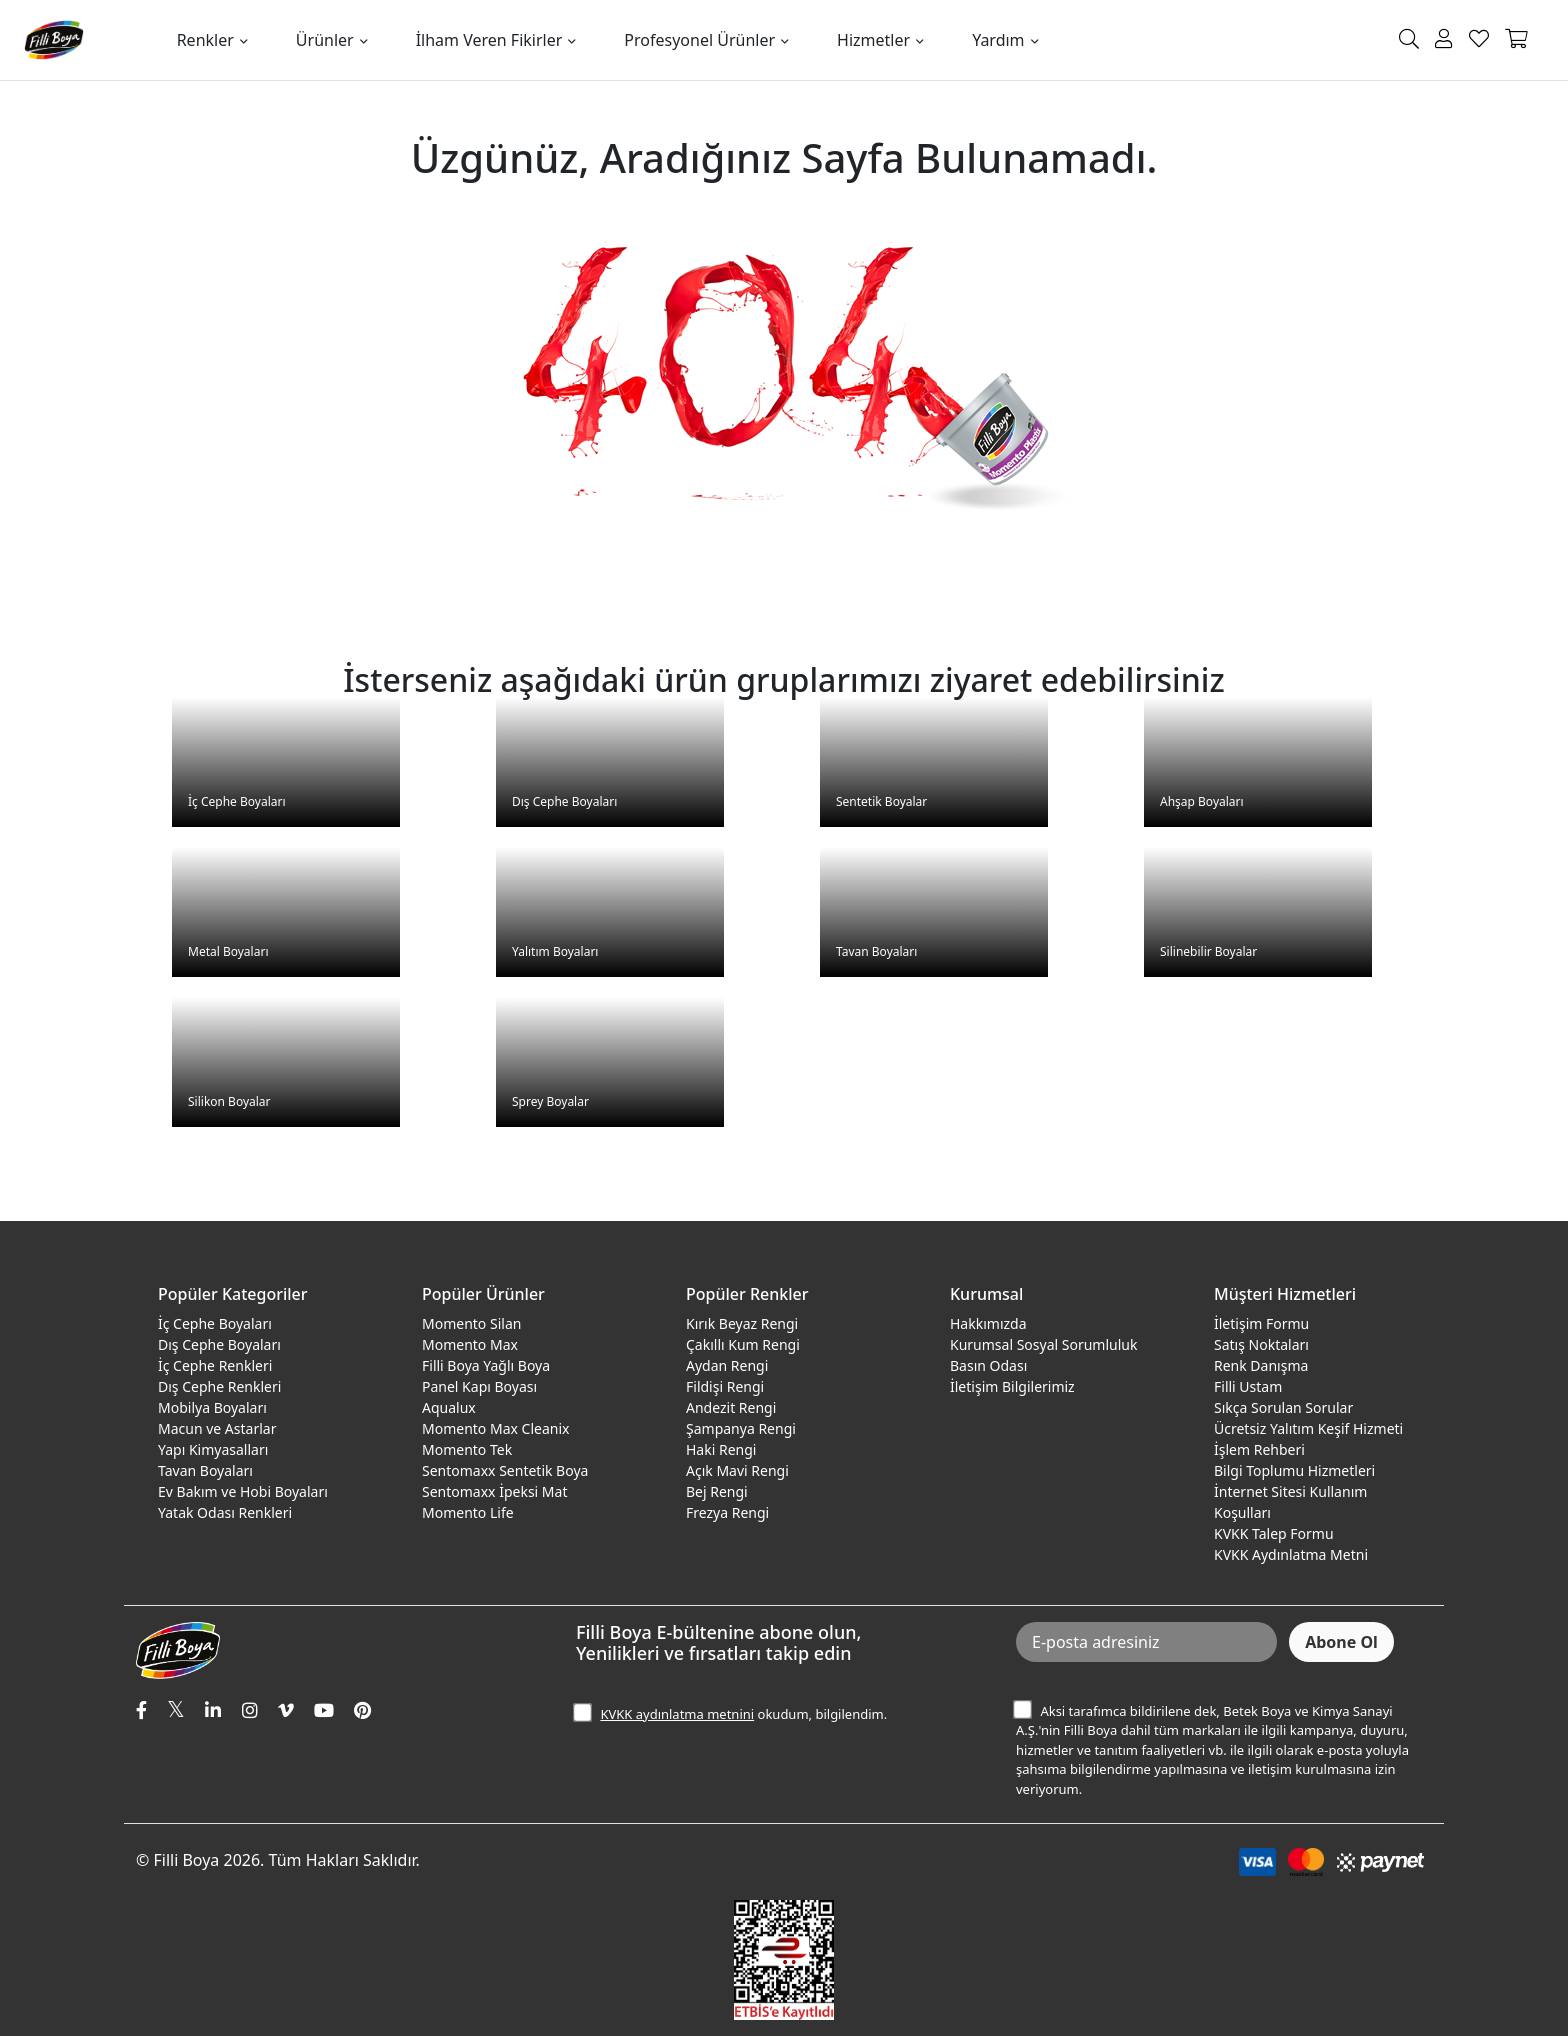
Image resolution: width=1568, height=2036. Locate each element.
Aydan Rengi (727, 1365)
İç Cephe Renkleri (215, 1365)
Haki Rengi (721, 1449)
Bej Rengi (717, 1491)
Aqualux (449, 1407)
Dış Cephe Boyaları (219, 1344)
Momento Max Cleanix (495, 1428)
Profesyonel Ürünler (699, 40)
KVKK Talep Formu (1274, 1533)
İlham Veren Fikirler (489, 40)
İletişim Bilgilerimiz (1012, 1386)
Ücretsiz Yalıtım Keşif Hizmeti (1308, 1428)
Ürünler (325, 40)
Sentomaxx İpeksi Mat (494, 1491)
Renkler (205, 40)
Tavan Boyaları (205, 1470)
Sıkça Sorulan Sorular (1283, 1407)
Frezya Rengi (727, 1512)
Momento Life (468, 1512)
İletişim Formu (1261, 1323)
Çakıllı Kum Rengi (743, 1344)
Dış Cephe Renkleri (219, 1386)
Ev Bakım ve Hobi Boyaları (243, 1491)
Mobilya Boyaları (212, 1407)
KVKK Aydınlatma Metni (1291, 1554)
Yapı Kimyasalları (213, 1449)
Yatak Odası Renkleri (225, 1512)
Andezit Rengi (731, 1407)
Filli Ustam (1248, 1386)
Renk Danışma (1261, 1365)
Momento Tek (467, 1449)
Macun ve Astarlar (217, 1428)
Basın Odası (988, 1365)
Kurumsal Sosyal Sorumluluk (1043, 1344)
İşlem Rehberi (1259, 1449)
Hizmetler (873, 40)
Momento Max (470, 1344)
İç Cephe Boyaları (215, 1323)
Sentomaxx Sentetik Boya (505, 1470)
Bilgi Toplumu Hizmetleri (1294, 1470)
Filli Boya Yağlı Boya (486, 1365)
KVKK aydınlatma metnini (677, 1714)
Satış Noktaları (1261, 1344)
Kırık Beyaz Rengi (742, 1323)
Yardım (998, 40)
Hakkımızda (988, 1323)
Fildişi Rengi (725, 1386)
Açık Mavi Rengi (737, 1470)
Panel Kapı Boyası (479, 1386)
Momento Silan (471, 1323)
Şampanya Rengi (741, 1428)
